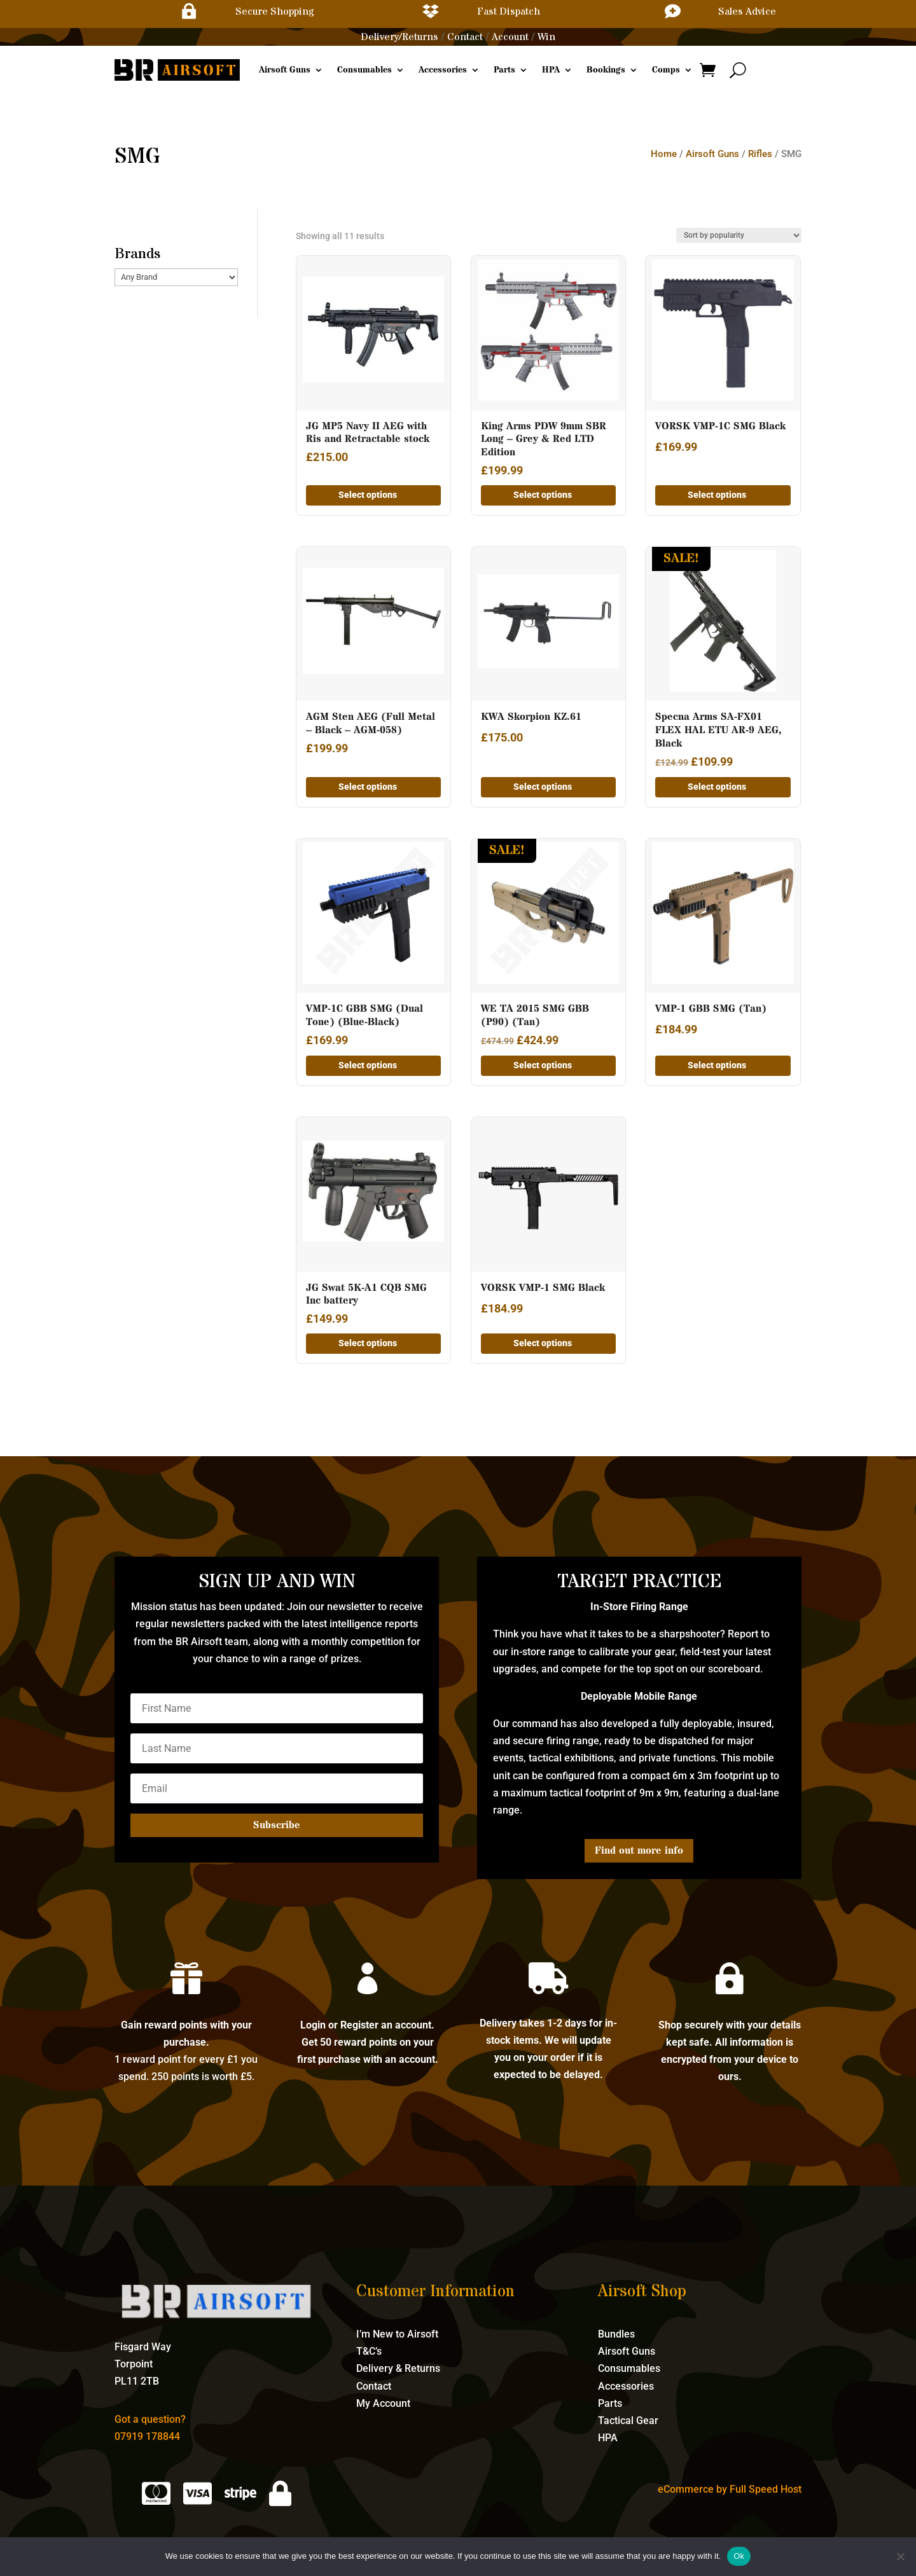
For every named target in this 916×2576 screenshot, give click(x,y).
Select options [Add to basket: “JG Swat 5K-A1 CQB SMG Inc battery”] (367, 1343)
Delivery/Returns (399, 37)
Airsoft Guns (284, 70)
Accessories (443, 70)
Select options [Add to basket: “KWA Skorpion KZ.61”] (542, 787)
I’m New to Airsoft (397, 2334)
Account (510, 37)
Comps (666, 70)
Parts (504, 70)
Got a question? (150, 2419)
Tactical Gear (628, 2420)
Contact (465, 37)
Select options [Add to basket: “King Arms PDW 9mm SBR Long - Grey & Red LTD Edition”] (542, 495)
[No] (900, 2556)
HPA (551, 70)
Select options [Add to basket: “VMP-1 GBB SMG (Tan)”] (717, 1065)
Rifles (760, 154)
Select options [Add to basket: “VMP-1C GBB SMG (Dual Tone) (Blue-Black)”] (367, 1065)
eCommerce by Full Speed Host (730, 2489)
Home (664, 154)
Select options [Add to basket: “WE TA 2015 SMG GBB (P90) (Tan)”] (542, 1065)
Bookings (605, 70)
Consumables (364, 70)
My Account (383, 2403)
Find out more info (639, 1850)
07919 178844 (147, 2436)
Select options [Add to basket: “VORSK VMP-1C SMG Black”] (717, 495)
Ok (738, 2556)
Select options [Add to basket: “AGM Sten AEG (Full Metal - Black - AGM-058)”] (367, 787)
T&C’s (369, 2351)
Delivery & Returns (398, 2368)
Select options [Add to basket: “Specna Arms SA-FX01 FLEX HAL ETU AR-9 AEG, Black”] (717, 787)
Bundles (616, 2334)
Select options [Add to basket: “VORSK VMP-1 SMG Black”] (542, 1343)
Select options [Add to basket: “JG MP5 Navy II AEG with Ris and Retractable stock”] (367, 495)
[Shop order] (739, 235)
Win (546, 37)
